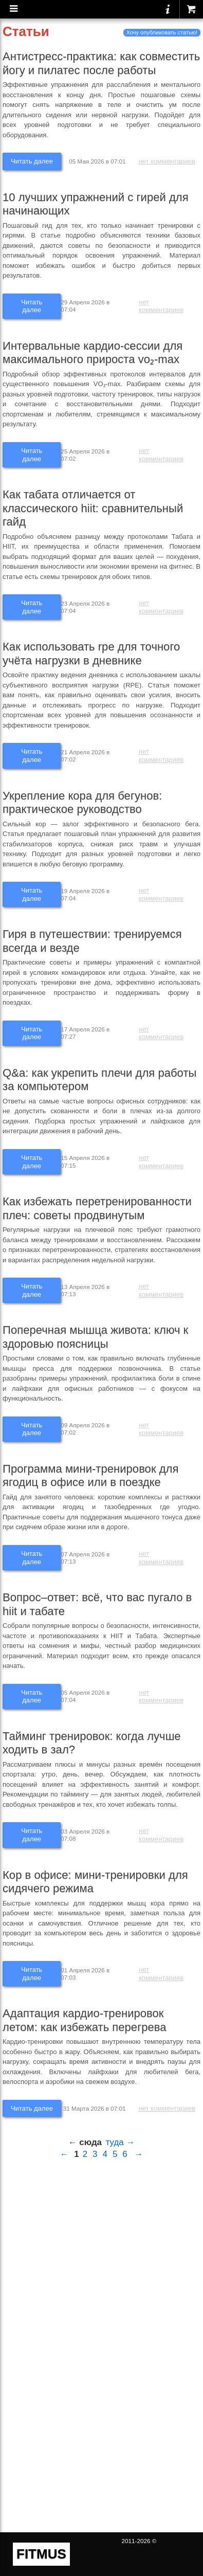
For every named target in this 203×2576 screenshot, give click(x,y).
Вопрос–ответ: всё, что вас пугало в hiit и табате (97, 1604)
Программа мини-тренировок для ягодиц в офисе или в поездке (90, 1475)
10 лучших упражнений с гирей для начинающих (96, 204)
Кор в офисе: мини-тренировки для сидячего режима (95, 1881)
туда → (120, 2142)
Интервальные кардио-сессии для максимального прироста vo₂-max (92, 352)
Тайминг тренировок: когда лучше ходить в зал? (92, 1743)
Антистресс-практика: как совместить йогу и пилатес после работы (101, 63)
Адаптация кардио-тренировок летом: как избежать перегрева (85, 2020)
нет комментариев (166, 161)
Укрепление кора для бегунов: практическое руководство (82, 802)
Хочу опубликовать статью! (161, 32)
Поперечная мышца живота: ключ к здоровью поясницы (95, 1336)
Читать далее (32, 161)
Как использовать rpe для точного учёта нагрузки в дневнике (91, 653)
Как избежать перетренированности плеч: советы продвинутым (97, 1208)
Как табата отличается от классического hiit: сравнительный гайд (93, 508)
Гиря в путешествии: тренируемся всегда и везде (92, 941)
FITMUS (41, 2554)
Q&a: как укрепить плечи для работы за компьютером (99, 1079)
